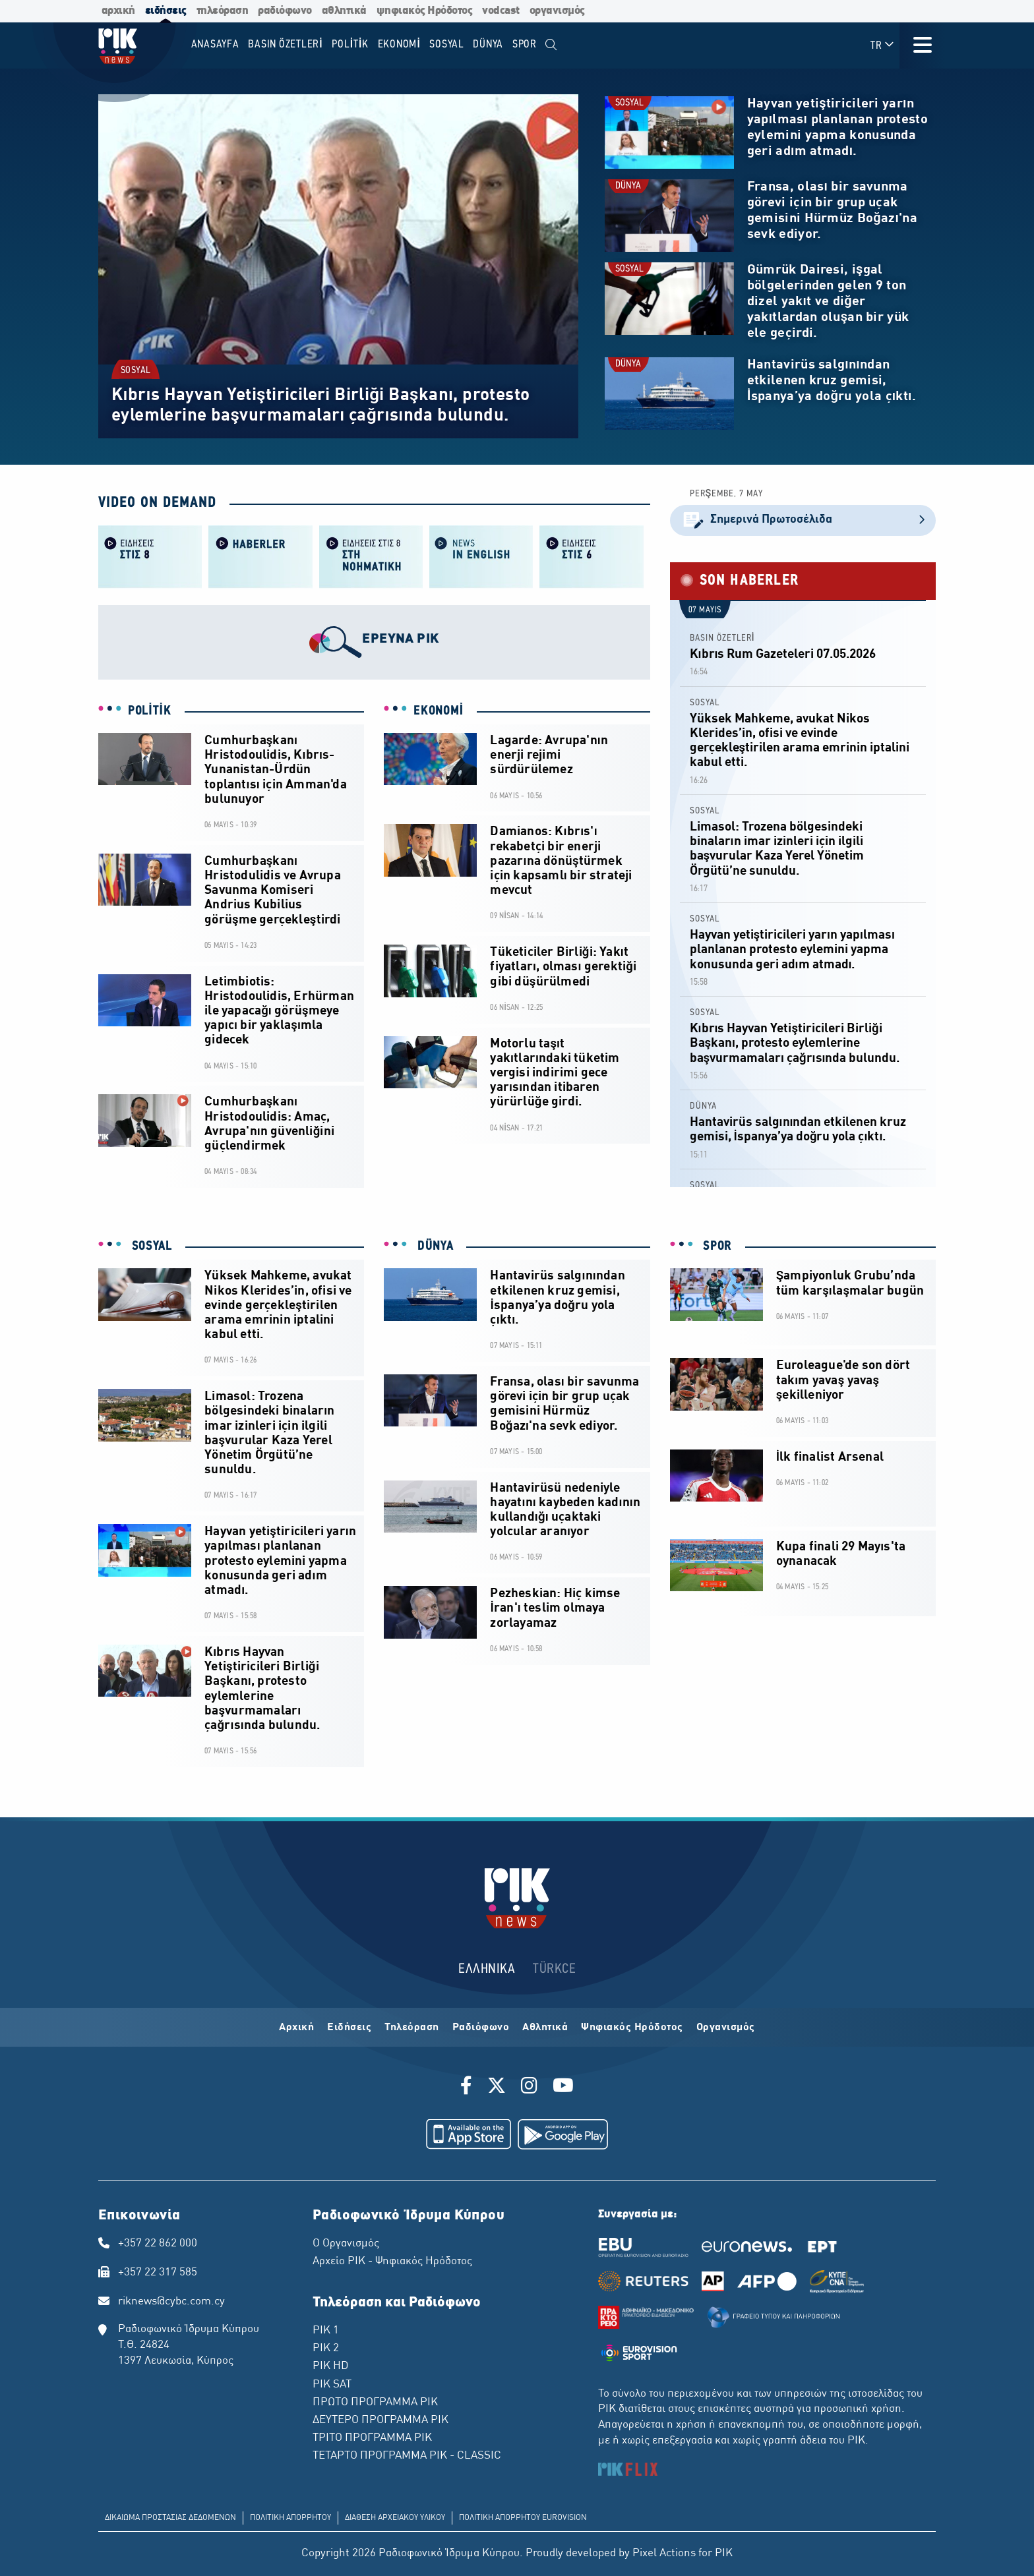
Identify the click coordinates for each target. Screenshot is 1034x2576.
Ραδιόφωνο (481, 2027)
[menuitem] (551, 45)
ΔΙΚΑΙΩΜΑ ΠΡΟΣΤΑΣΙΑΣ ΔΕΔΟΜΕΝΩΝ (170, 2518)
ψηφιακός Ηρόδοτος (425, 11)
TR (882, 45)
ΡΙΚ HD (330, 2366)
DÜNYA (628, 186)
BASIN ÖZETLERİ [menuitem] (285, 44)
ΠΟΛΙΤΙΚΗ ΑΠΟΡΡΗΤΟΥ (290, 2518)
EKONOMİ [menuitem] (399, 44)
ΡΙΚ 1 (326, 2331)
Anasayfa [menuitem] (215, 44)
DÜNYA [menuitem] (488, 44)
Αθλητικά (545, 2027)
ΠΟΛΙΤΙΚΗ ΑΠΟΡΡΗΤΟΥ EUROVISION (523, 2518)
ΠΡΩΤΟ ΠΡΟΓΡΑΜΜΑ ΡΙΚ (375, 2402)
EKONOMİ (438, 711)
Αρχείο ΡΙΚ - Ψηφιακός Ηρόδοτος (392, 2261)
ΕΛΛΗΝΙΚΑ (486, 1969)
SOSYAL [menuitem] (446, 44)
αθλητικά (344, 11)
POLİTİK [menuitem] (350, 44)
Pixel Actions (664, 2553)
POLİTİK (149, 711)
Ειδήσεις (349, 2027)
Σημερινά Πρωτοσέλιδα (803, 520)
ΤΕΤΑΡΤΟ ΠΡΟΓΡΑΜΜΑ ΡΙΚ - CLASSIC (407, 2456)
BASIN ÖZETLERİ (722, 638)
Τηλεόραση (411, 2027)
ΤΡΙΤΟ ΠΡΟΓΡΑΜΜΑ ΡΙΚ (372, 2438)
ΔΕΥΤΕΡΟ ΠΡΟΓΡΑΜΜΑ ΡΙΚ (380, 2420)
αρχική (118, 11)
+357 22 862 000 (157, 2244)
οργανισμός (557, 11)
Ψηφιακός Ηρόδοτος (632, 2027)
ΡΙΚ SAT (332, 2385)
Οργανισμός (725, 2027)
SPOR (716, 1246)
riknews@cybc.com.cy (171, 2302)
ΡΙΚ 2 (326, 2348)
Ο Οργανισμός (346, 2244)
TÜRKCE (554, 1969)
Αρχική (296, 2027)
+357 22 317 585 (157, 2273)
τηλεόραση (223, 11)
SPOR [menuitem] (524, 44)
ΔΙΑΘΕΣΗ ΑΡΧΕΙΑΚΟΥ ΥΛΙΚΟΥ (395, 2518)
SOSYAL (136, 370)
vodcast (501, 11)
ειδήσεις (166, 11)
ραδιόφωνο (285, 11)
